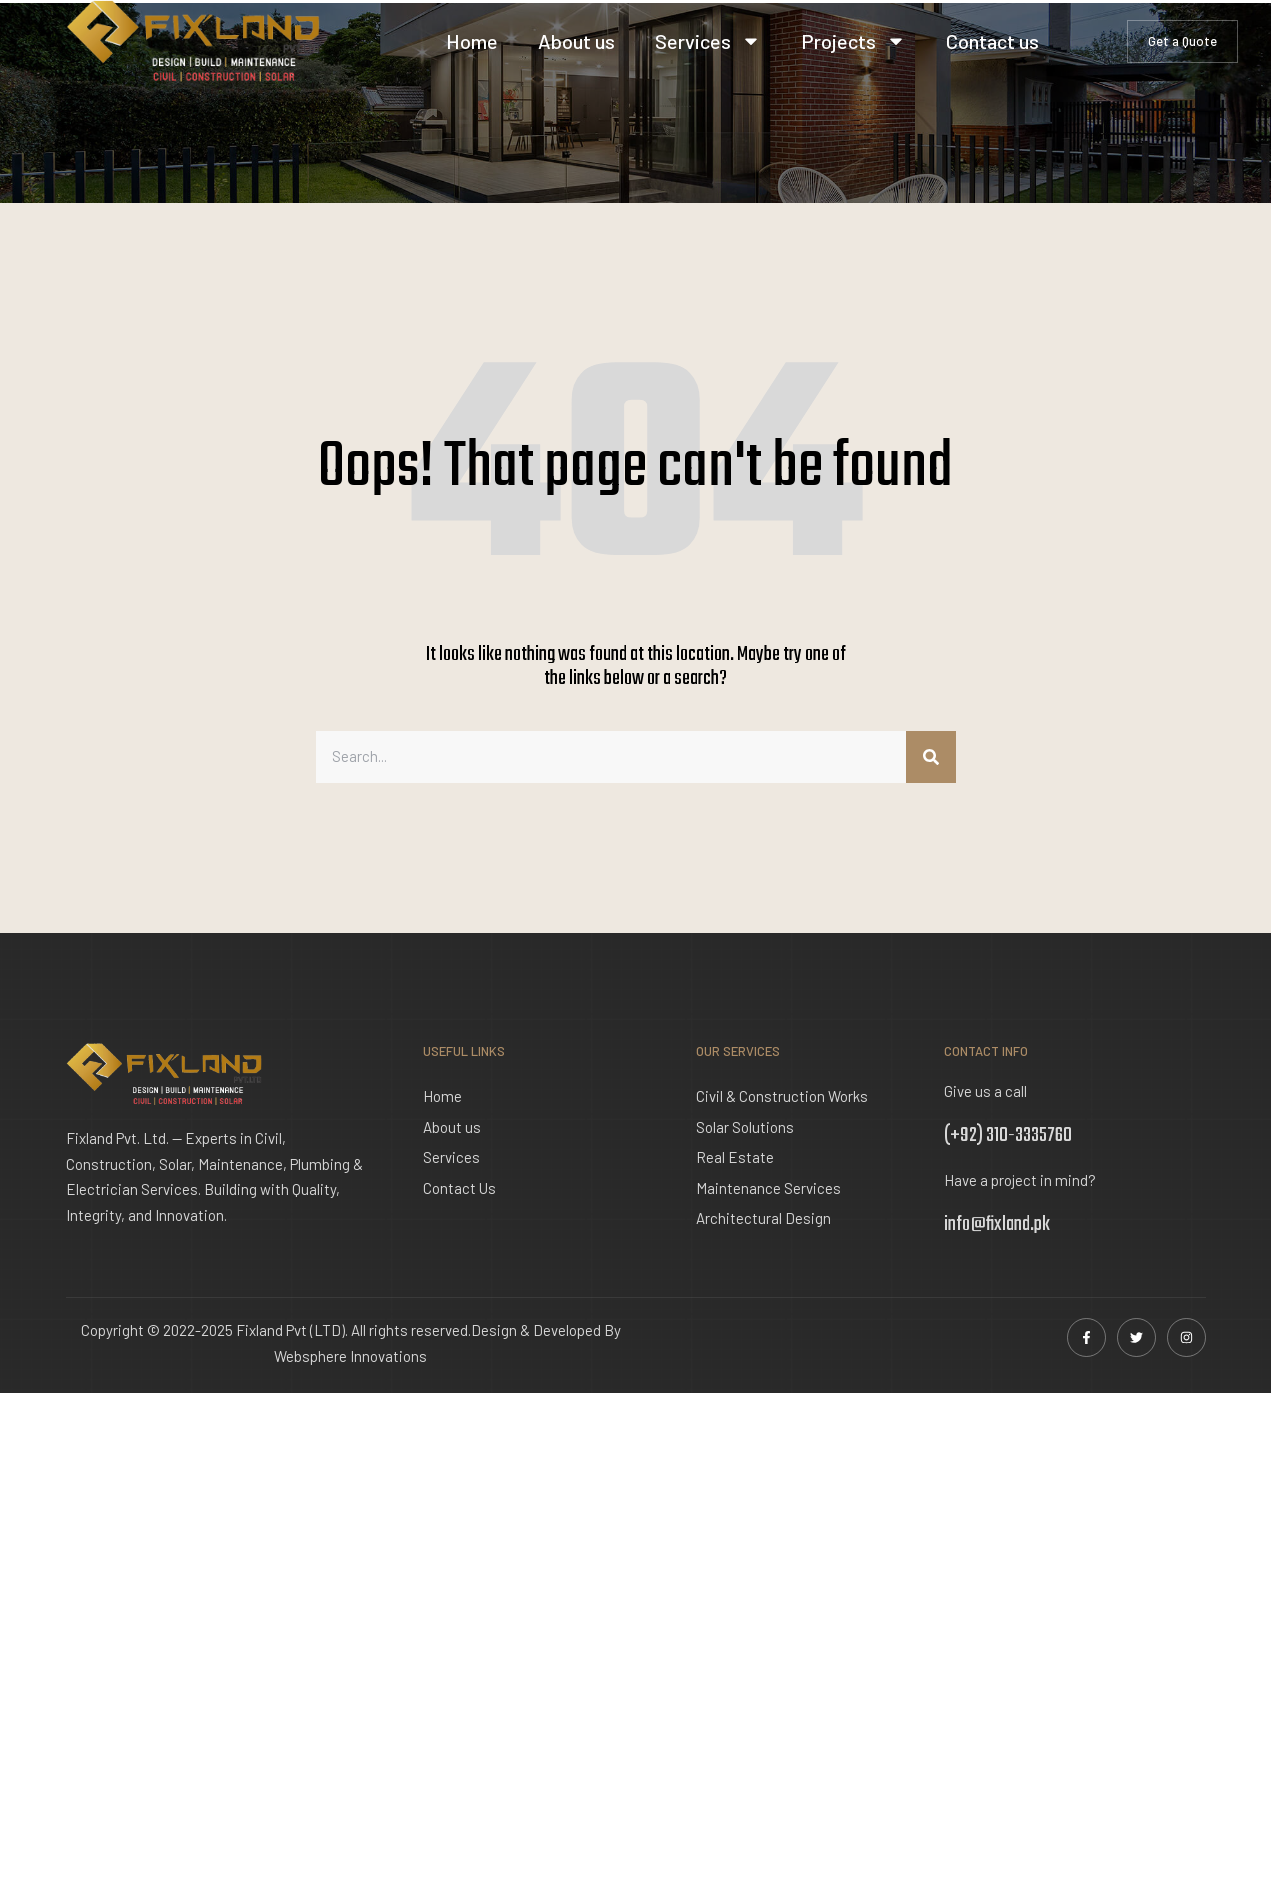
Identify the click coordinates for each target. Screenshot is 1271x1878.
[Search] (931, 757)
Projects (853, 41)
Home (472, 41)
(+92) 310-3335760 (1008, 1135)
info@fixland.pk (997, 1224)
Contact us (992, 41)
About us (576, 41)
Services (708, 41)
